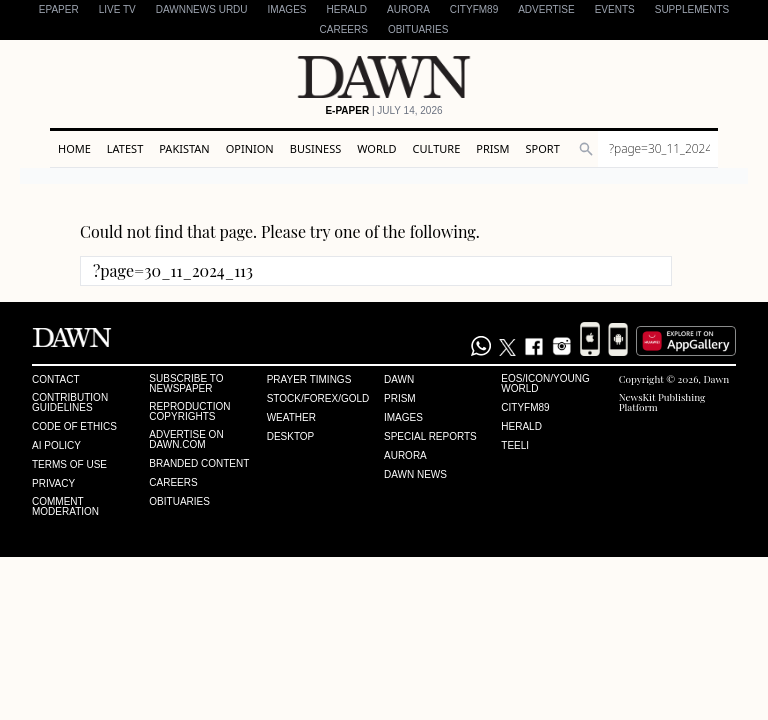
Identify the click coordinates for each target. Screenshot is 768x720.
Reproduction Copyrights (189, 412)
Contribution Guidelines (70, 403)
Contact (56, 380)
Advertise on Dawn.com (186, 440)
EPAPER (59, 9)
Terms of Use (69, 465)
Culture (437, 148)
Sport (543, 148)
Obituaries (418, 29)
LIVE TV (117, 9)
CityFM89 (474, 9)
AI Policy (56, 446)
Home (74, 148)
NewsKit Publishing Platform (662, 402)
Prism (492, 148)
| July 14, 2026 (383, 111)
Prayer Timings (309, 380)
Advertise (546, 9)
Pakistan (184, 148)
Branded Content (199, 464)
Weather (291, 418)
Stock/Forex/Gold (318, 399)
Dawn (399, 380)
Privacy (53, 484)
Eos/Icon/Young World (545, 384)
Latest (125, 148)
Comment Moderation (65, 507)
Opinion (250, 148)
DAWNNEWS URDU (202, 9)
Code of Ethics (74, 427)
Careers (344, 29)
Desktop (291, 437)
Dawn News (415, 475)
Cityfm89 (525, 408)
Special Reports (430, 437)
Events (615, 9)
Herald (346, 9)
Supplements (692, 9)
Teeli (515, 446)
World (376, 148)
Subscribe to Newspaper (186, 384)
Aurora (408, 9)
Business (316, 148)
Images (287, 9)
